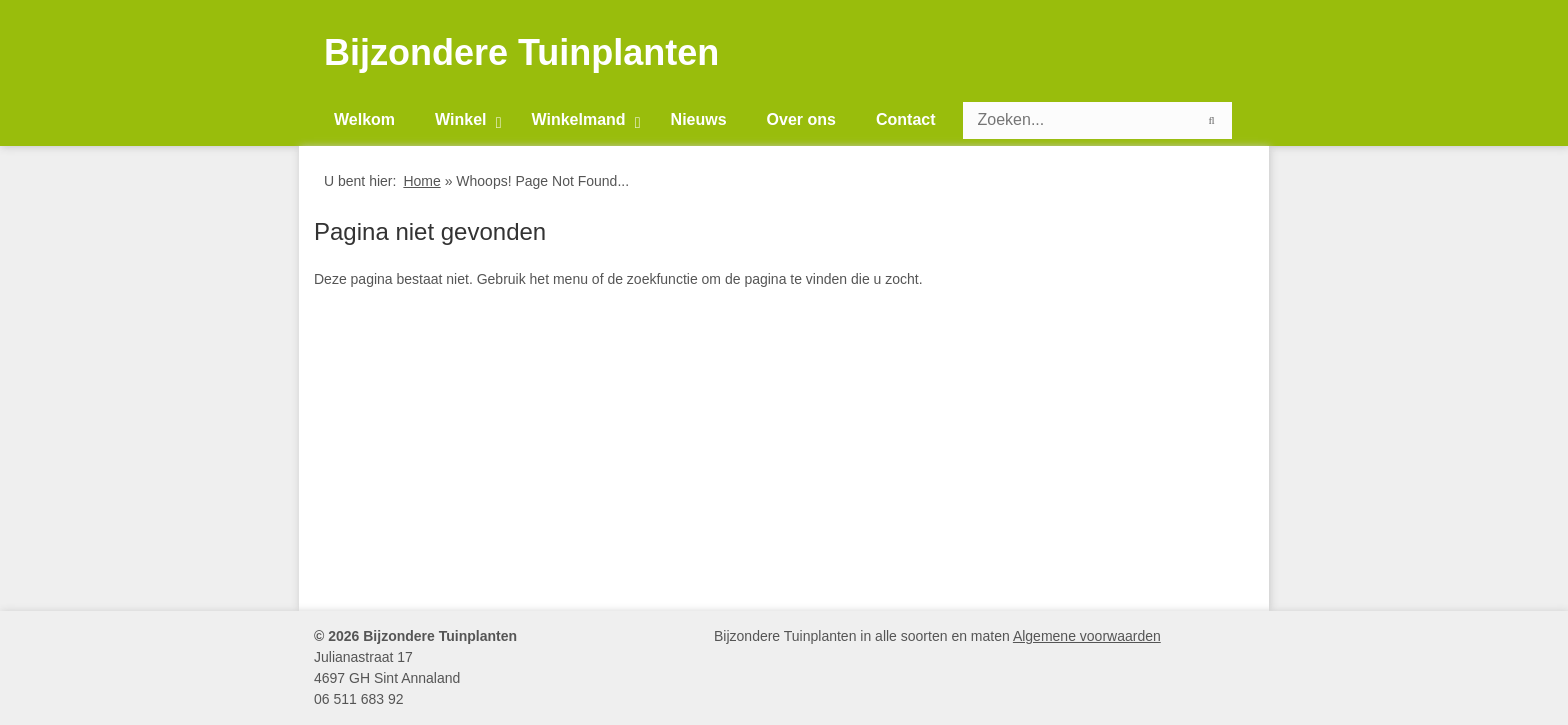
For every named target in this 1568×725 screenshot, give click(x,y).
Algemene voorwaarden (1087, 636)
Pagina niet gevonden (430, 231)
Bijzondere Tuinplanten (521, 53)
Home (421, 181)
